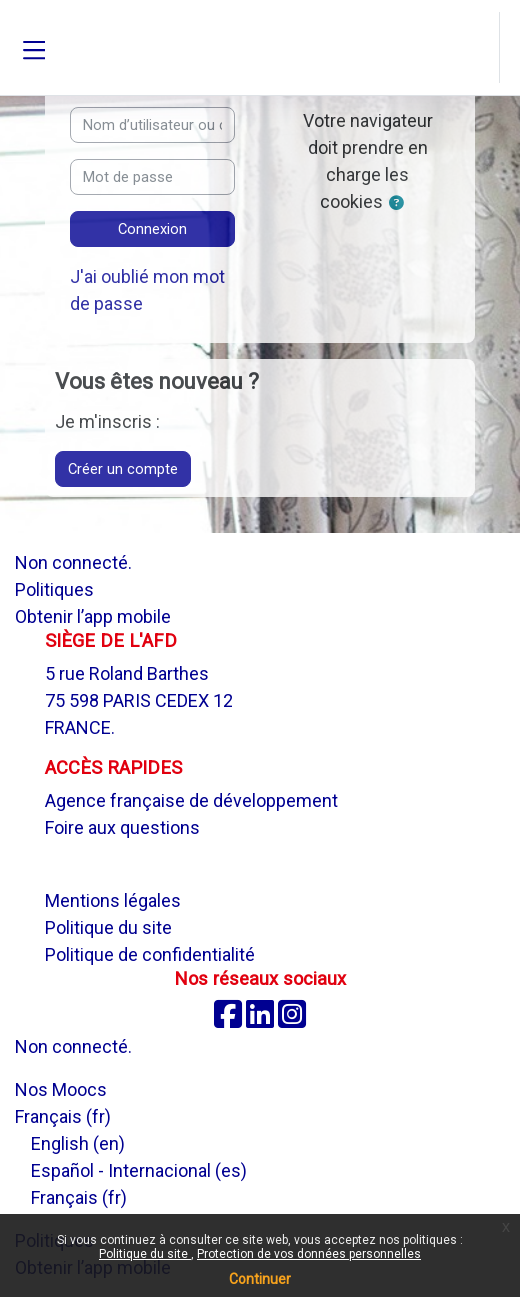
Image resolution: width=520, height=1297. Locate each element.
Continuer (260, 1279)
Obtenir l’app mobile (93, 616)
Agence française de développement (191, 800)
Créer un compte (123, 469)
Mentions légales (113, 900)
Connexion (152, 229)
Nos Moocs (61, 1089)
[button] (482, 48)
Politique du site (145, 1254)
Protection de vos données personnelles (309, 1254)
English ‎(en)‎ (78, 1143)
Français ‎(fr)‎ (63, 1116)
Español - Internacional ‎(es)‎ (139, 1170)
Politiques (54, 589)
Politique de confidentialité (150, 954)
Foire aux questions (122, 827)
